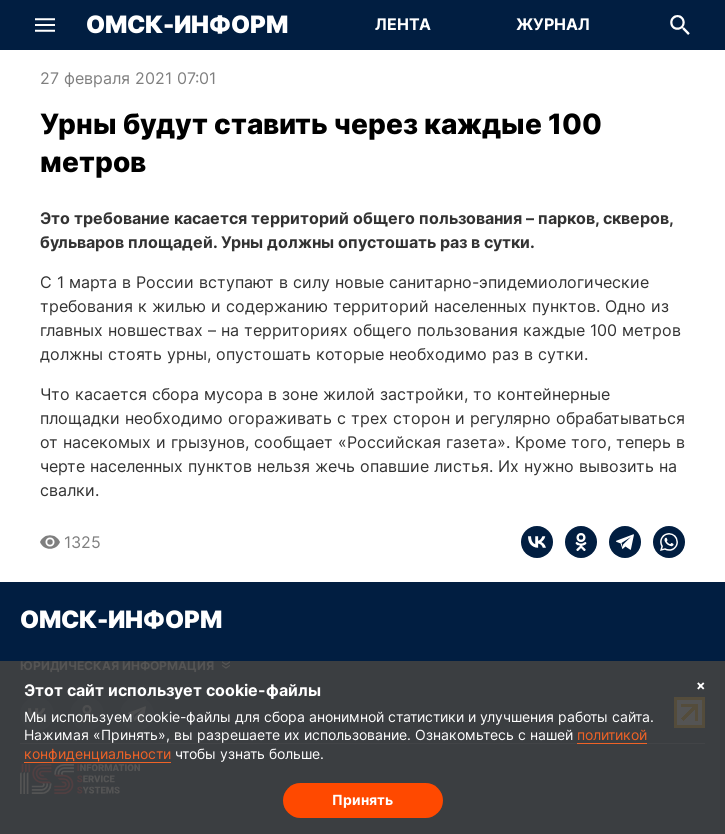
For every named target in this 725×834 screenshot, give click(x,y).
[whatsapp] (663, 542)
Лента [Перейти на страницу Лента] (403, 24)
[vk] (537, 542)
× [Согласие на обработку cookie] (701, 684)
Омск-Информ (187, 25)
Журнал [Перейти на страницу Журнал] (553, 24)
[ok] (575, 542)
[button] (45, 25)
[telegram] (619, 542)
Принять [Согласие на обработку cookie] (362, 799)
